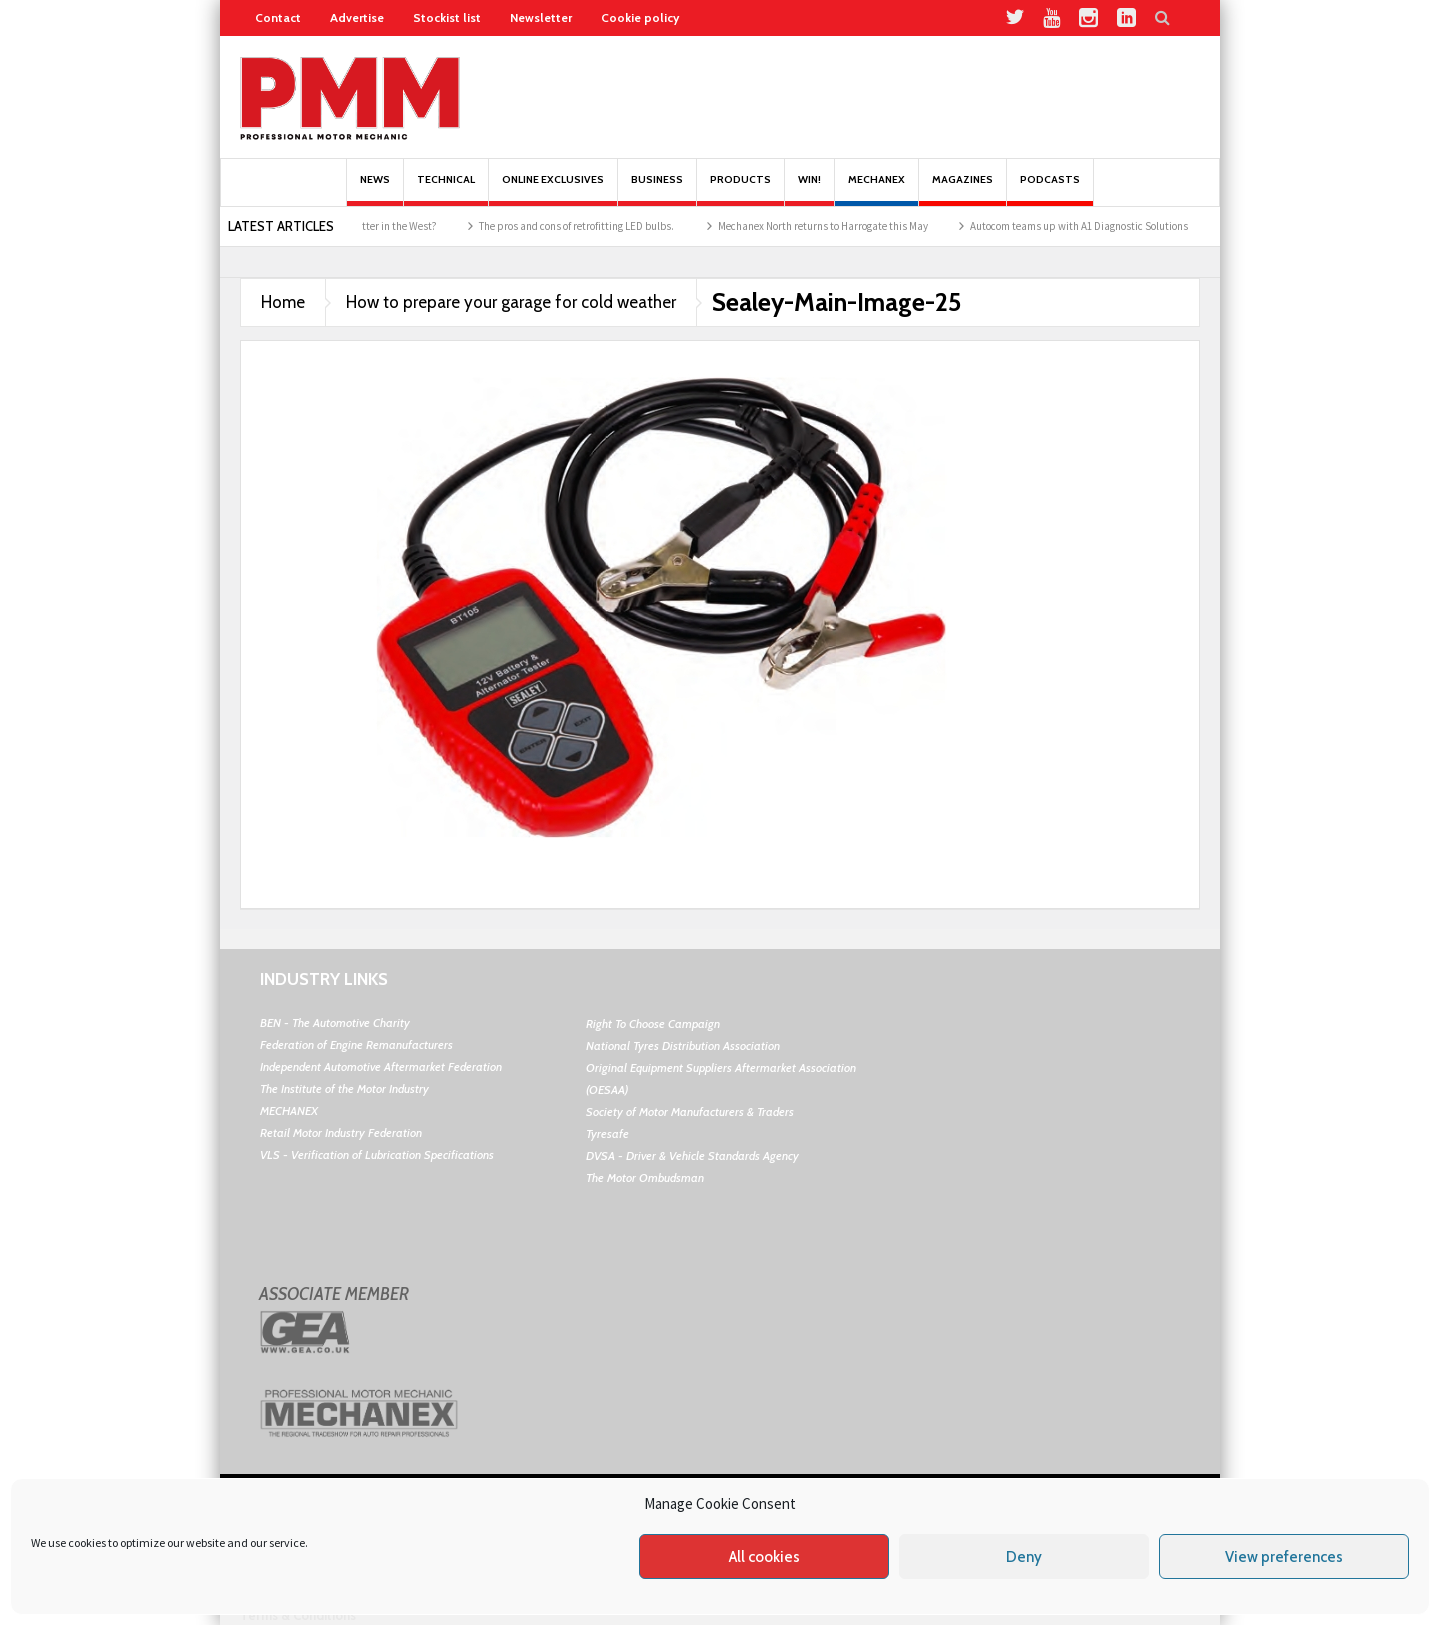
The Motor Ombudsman (645, 1177)
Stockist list (447, 17)
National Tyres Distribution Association (683, 1045)
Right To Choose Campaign (653, 1023)
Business (657, 189)
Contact (278, 17)
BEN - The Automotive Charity (335, 1022)
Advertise (357, 17)
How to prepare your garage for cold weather (511, 302)
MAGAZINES (962, 189)
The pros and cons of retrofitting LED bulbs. (589, 226)
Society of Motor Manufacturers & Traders (690, 1111)
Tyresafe (607, 1133)
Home (283, 302)
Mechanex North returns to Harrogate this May (835, 226)
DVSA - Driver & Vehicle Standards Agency (692, 1155)
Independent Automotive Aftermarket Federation (381, 1066)
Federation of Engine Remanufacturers (356, 1044)
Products (740, 189)
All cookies (764, 1557)
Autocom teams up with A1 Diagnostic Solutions (1091, 226)
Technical (446, 189)
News (375, 189)
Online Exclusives (553, 189)
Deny (1024, 1557)
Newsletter (541, 17)
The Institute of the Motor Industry (344, 1088)
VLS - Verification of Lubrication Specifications (377, 1154)
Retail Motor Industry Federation (341, 1132)
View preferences (1284, 1557)
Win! (809, 189)
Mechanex (876, 189)
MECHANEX (289, 1110)
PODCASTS (1050, 189)
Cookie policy (640, 17)
